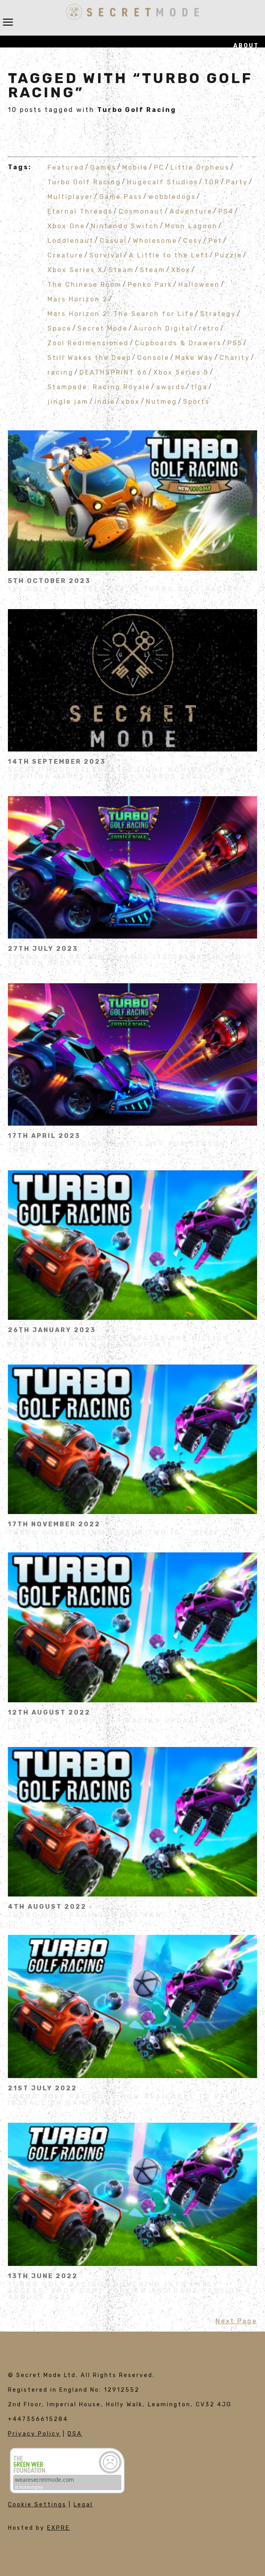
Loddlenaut (70, 240)
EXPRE (58, 2528)
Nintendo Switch (125, 225)
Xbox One (66, 225)
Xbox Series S (181, 372)
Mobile (135, 167)
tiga (199, 386)
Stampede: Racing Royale (98, 386)
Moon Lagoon (191, 225)
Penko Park (150, 284)
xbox (130, 401)
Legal (83, 2504)
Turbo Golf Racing (84, 181)
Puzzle (228, 255)
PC (159, 167)
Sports (196, 401)
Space (59, 328)
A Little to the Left (169, 255)
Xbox (181, 269)
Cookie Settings (37, 2504)
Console (153, 357)
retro (209, 328)
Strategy (218, 313)
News (248, 156)
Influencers (232, 112)
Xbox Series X (75, 269)
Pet (215, 240)
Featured (65, 167)
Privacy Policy (34, 2433)
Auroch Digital (163, 328)
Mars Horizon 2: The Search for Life (120, 313)
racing (60, 372)
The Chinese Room (84, 284)
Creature (65, 255)
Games (246, 67)
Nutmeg (161, 401)
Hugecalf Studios (162, 181)
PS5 (234, 342)
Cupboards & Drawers (178, 342)
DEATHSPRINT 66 (114, 372)
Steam (121, 269)
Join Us (244, 134)
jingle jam (68, 401)
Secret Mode (103, 328)
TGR (212, 181)
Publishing (236, 90)
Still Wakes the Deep (89, 357)
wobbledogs (172, 196)
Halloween (199, 284)
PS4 (226, 211)
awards (170, 386)
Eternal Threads (80, 211)
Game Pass (120, 196)
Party (237, 181)
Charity (235, 357)
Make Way (194, 357)
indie (105, 401)
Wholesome (155, 240)
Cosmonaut (141, 211)
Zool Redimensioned (88, 342)
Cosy (193, 240)
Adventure (191, 211)
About (246, 45)
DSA (75, 2433)
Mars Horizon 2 (77, 299)
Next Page (236, 2321)
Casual (113, 240)
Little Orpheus (199, 167)
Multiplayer (70, 196)
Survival (106, 255)
